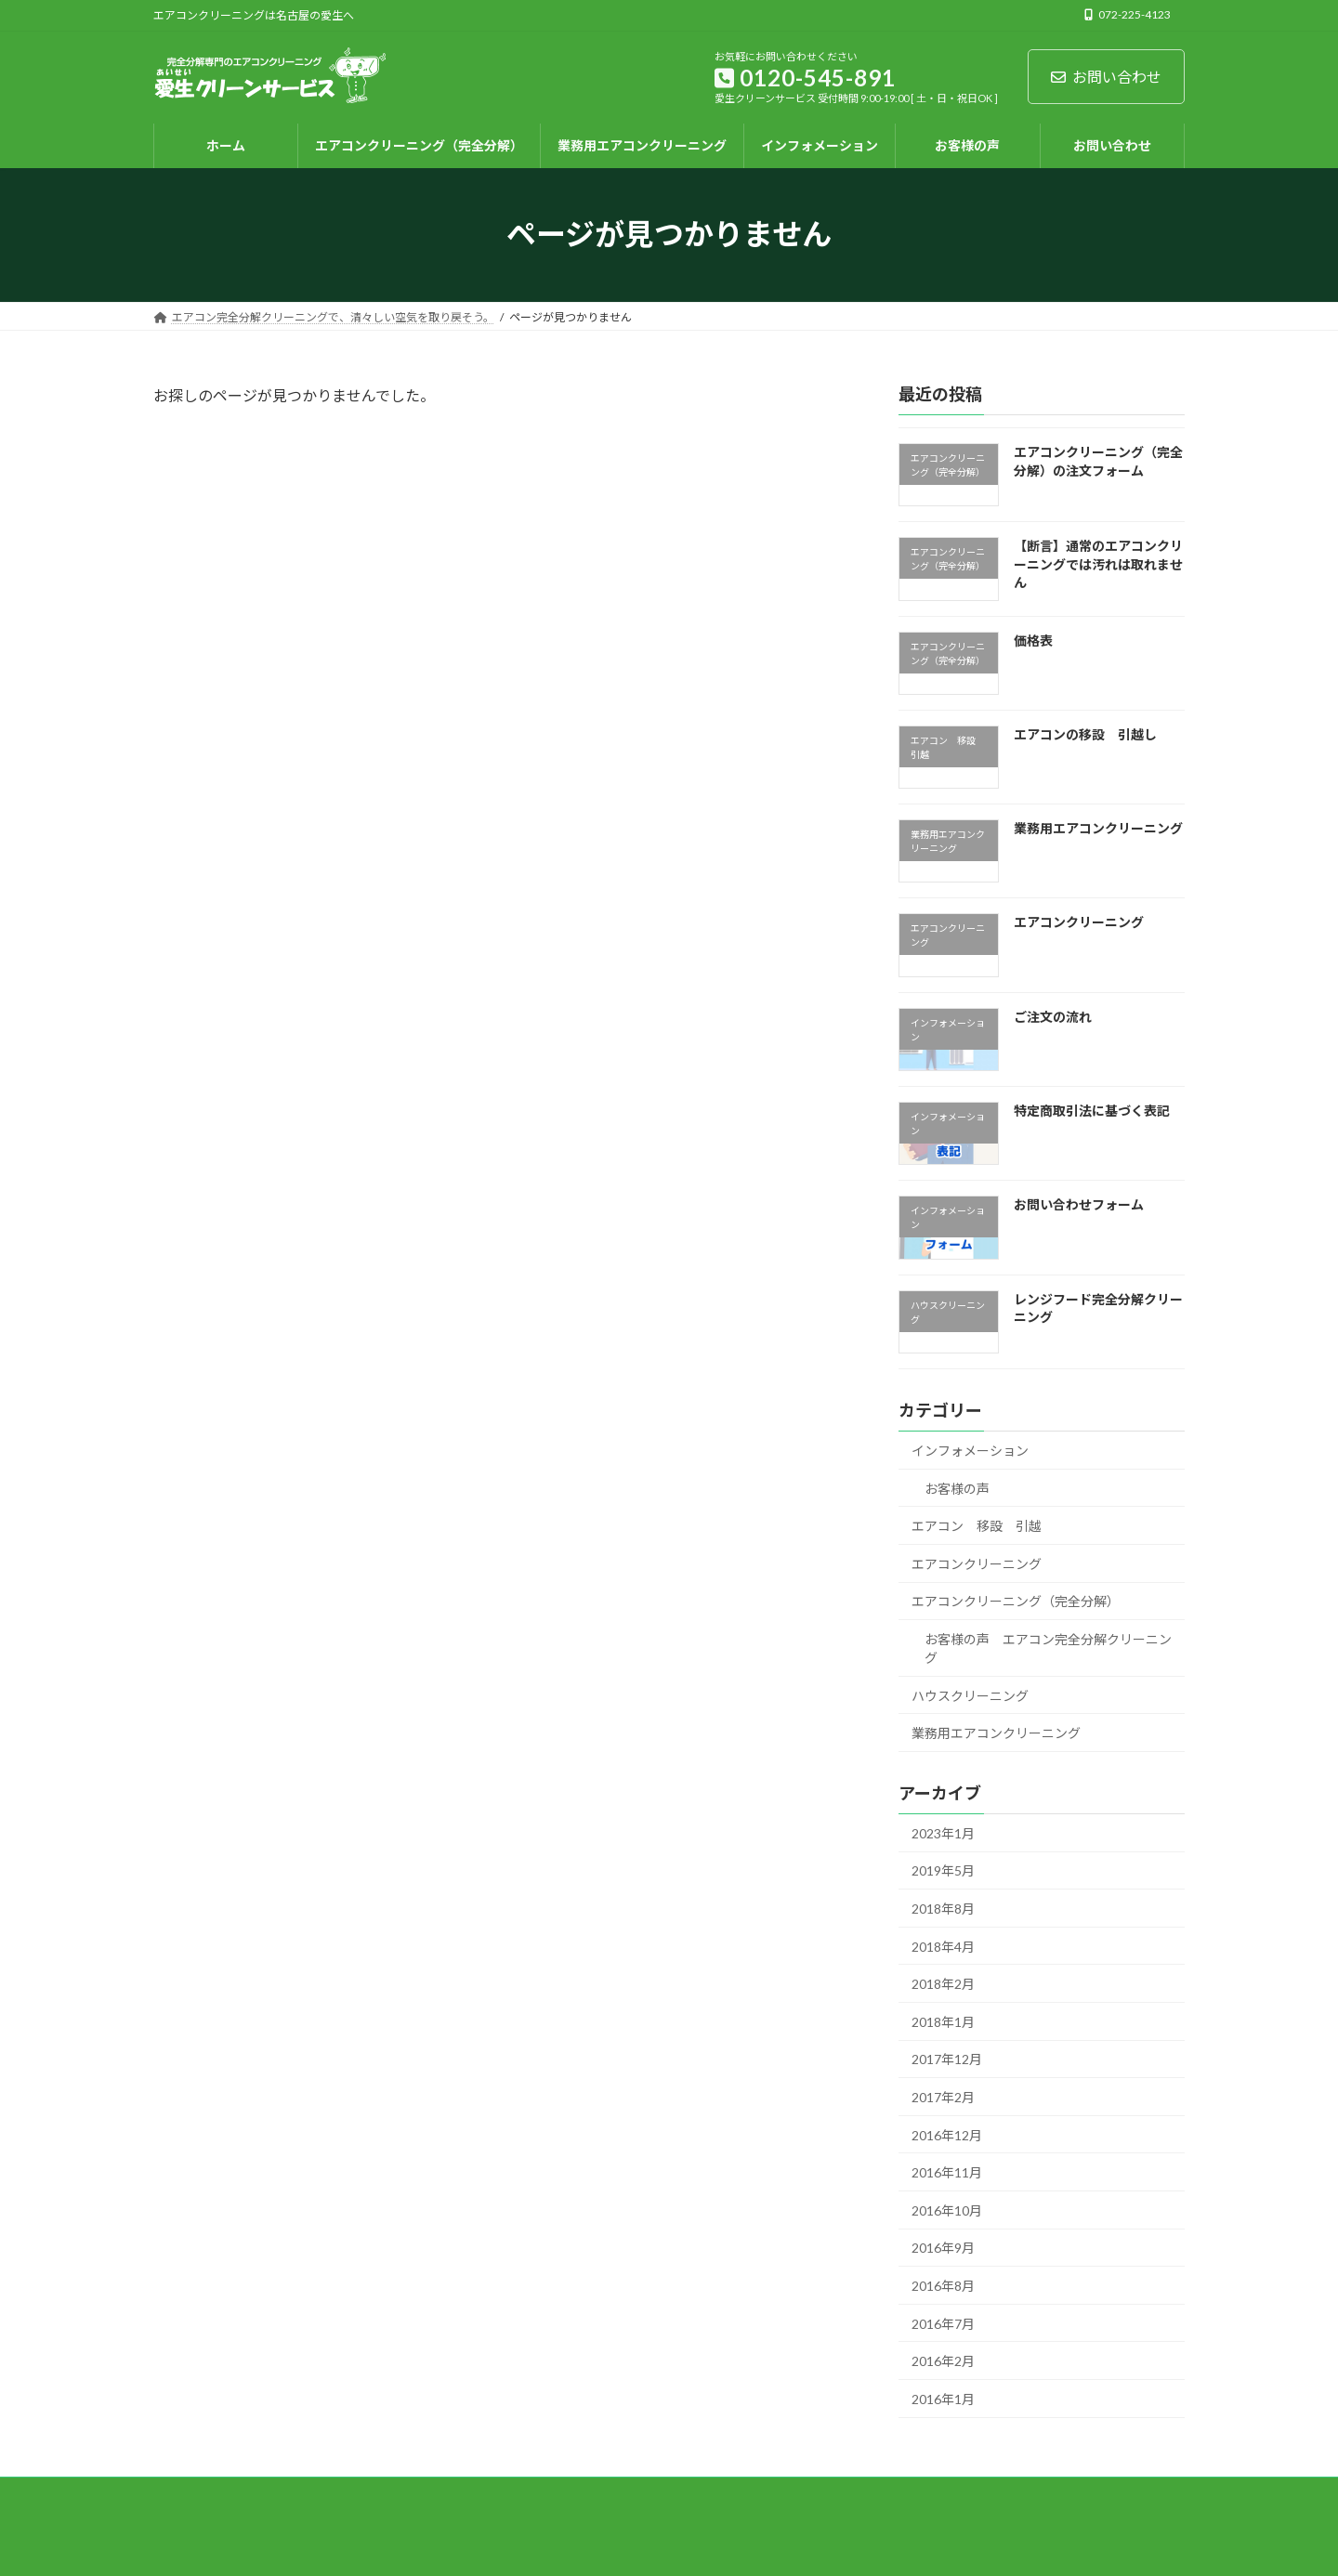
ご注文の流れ (1053, 1016)
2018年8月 (943, 1908)
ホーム (187, 2494)
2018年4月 (943, 1946)
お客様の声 (957, 1488)
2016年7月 (943, 2323)
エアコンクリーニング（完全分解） (1016, 1601)
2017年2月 (943, 2097)
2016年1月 (943, 2398)
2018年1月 (943, 2021)
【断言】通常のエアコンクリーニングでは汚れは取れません (1098, 564)
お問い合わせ (1106, 76)
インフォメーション (970, 1450)
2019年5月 (943, 1870)
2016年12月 (947, 2134)
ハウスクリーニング (970, 1695)
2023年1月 (943, 1832)
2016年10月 (947, 2209)
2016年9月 (943, 2248)
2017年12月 (947, 2059)
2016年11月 (947, 2172)
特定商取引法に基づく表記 (1092, 1110)
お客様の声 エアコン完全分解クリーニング (1048, 1647)
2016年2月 (943, 2361)
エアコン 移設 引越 (977, 1526)
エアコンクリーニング (1079, 922)
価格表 (1033, 639)
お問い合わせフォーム (1079, 1204)
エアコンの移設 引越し (1085, 733)
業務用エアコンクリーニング (1098, 828)
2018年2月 (943, 1984)
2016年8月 (943, 2286)
